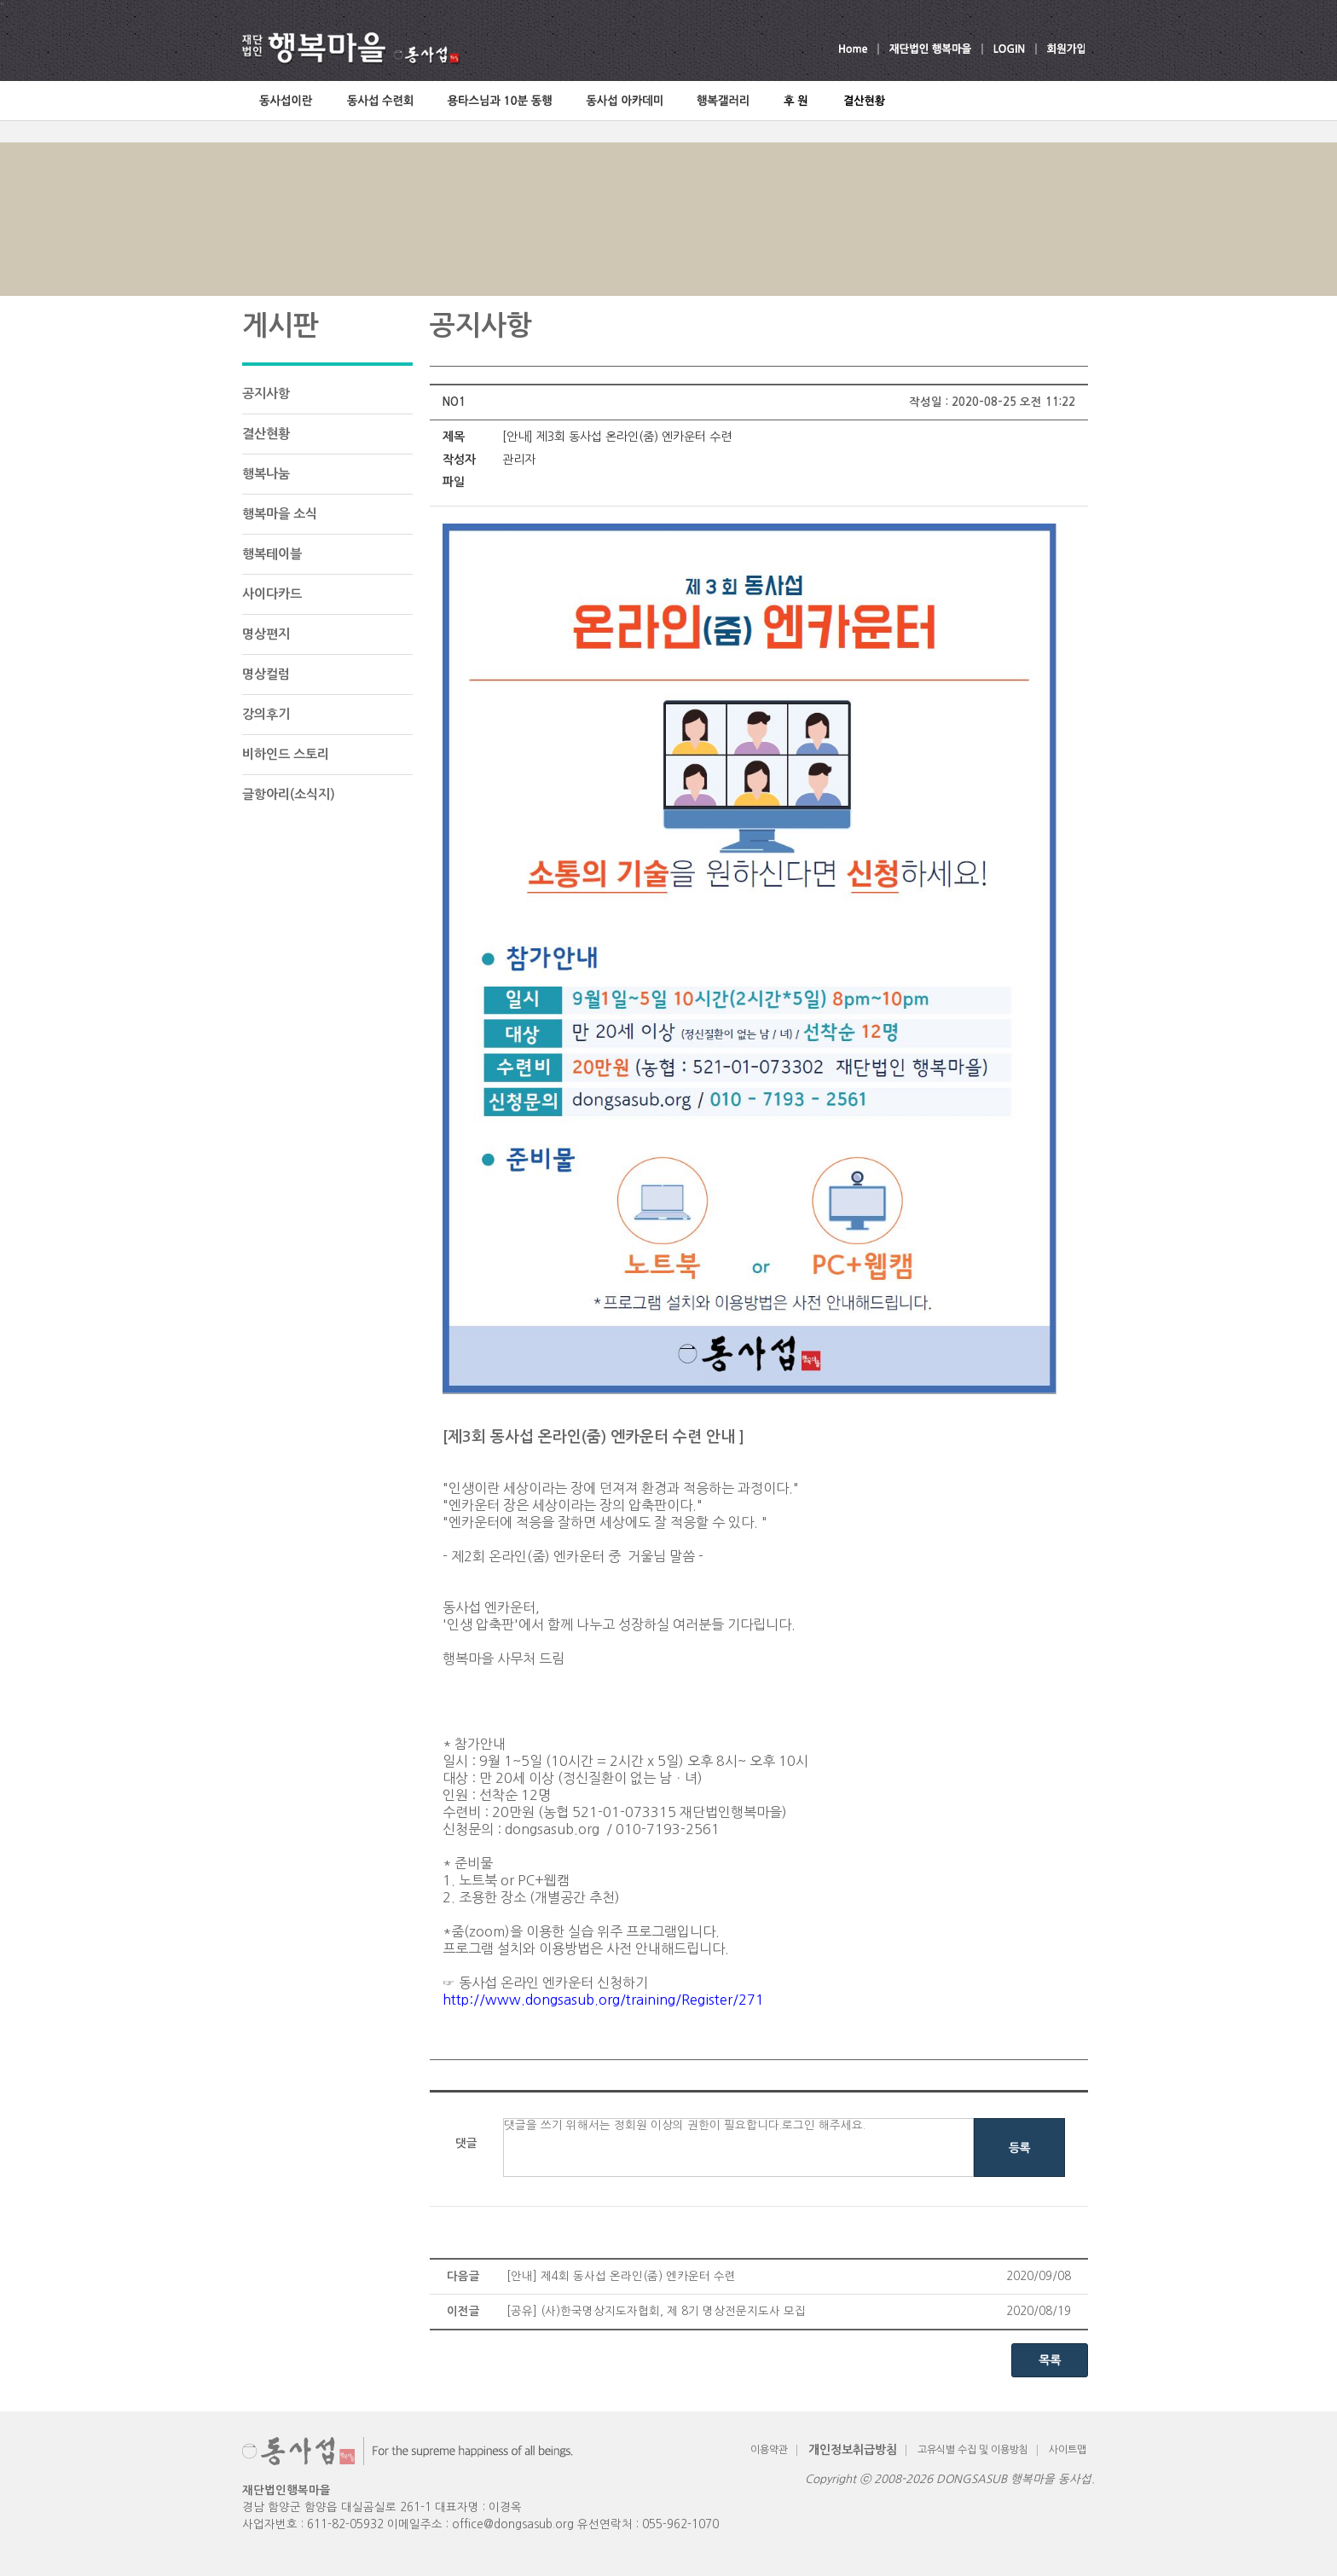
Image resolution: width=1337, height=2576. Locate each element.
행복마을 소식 (279, 513)
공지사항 (266, 393)
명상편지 (266, 634)
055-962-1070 (680, 2524)
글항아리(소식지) (288, 794)
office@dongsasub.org (513, 2524)
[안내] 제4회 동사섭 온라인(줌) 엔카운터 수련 (621, 2276)
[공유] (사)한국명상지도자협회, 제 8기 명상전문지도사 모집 (656, 2311)
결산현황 (266, 433)
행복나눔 (266, 473)
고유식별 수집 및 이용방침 (972, 2450)
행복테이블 (272, 553)
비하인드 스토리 (285, 754)
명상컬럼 (266, 674)
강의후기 (266, 714)
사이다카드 (272, 594)
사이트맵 (1067, 2450)
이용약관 (769, 2450)
